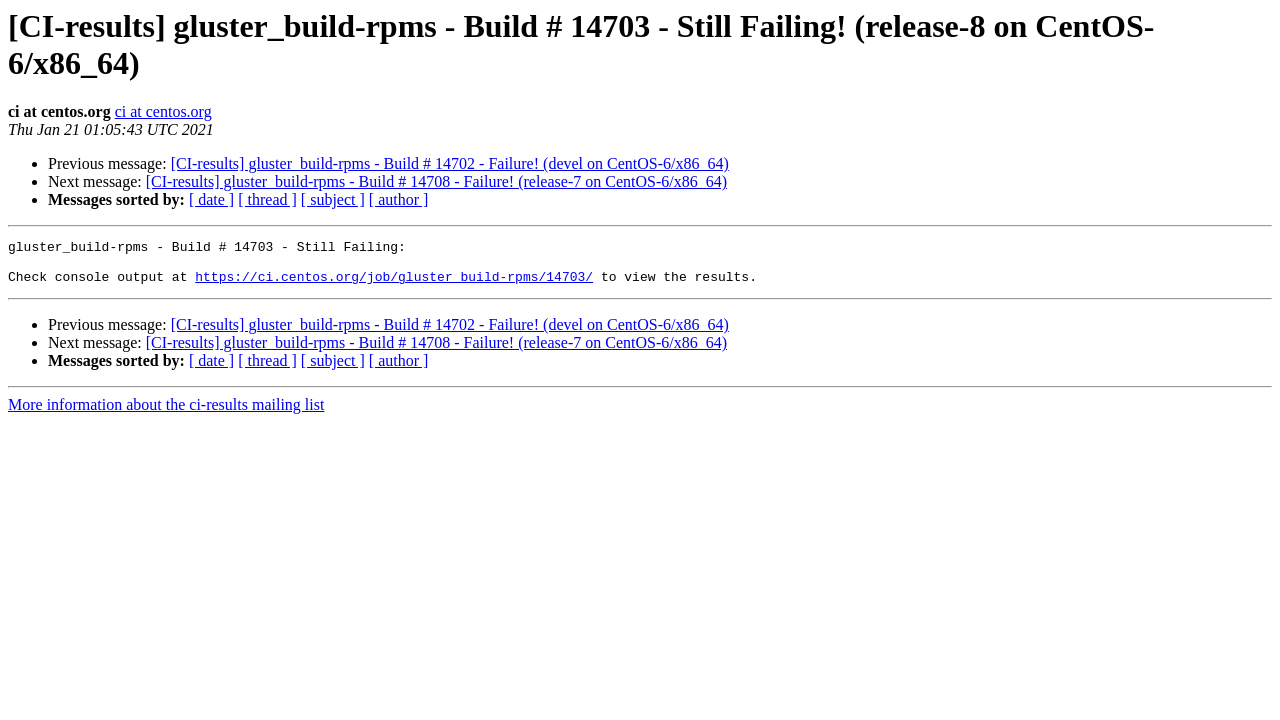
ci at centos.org (163, 111)
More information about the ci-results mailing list (166, 413)
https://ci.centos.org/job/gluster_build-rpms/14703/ (394, 285)
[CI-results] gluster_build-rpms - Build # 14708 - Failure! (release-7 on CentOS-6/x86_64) (436, 181)
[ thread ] (267, 199)
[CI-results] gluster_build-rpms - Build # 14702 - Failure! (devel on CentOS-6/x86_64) (450, 163)
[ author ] (399, 199)
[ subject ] (333, 199)
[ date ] (211, 199)
